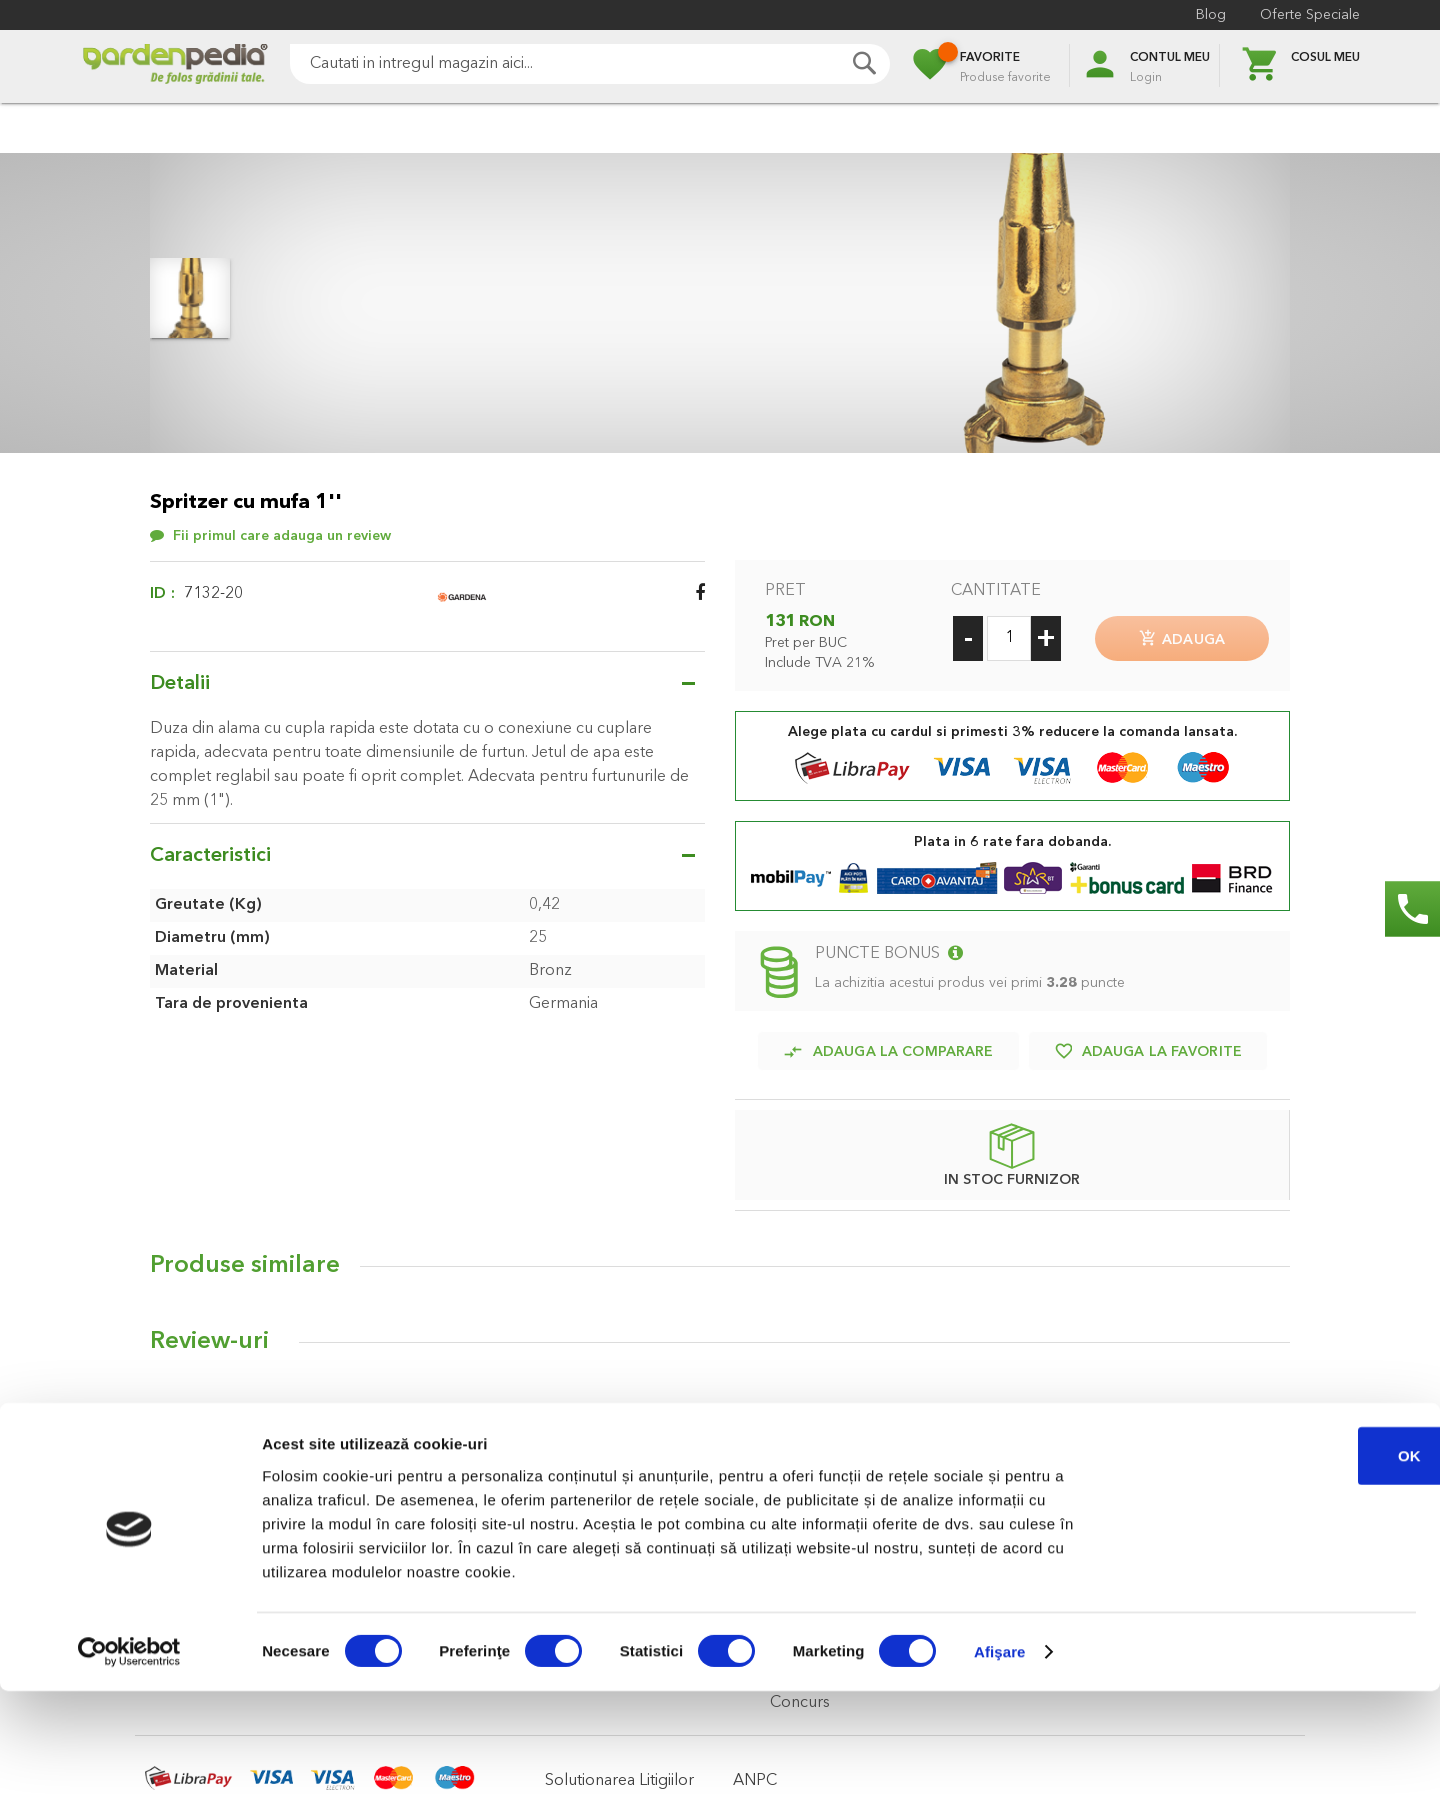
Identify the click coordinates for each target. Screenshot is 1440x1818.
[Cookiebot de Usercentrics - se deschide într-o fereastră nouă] (129, 1779)
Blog (1211, 15)
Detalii (180, 684)
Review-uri (209, 1334)
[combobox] (590, 64)
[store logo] (175, 66)
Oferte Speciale (1310, 15)
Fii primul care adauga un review (282, 536)
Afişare (1000, 1778)
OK (1273, 1581)
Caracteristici (210, 856)
